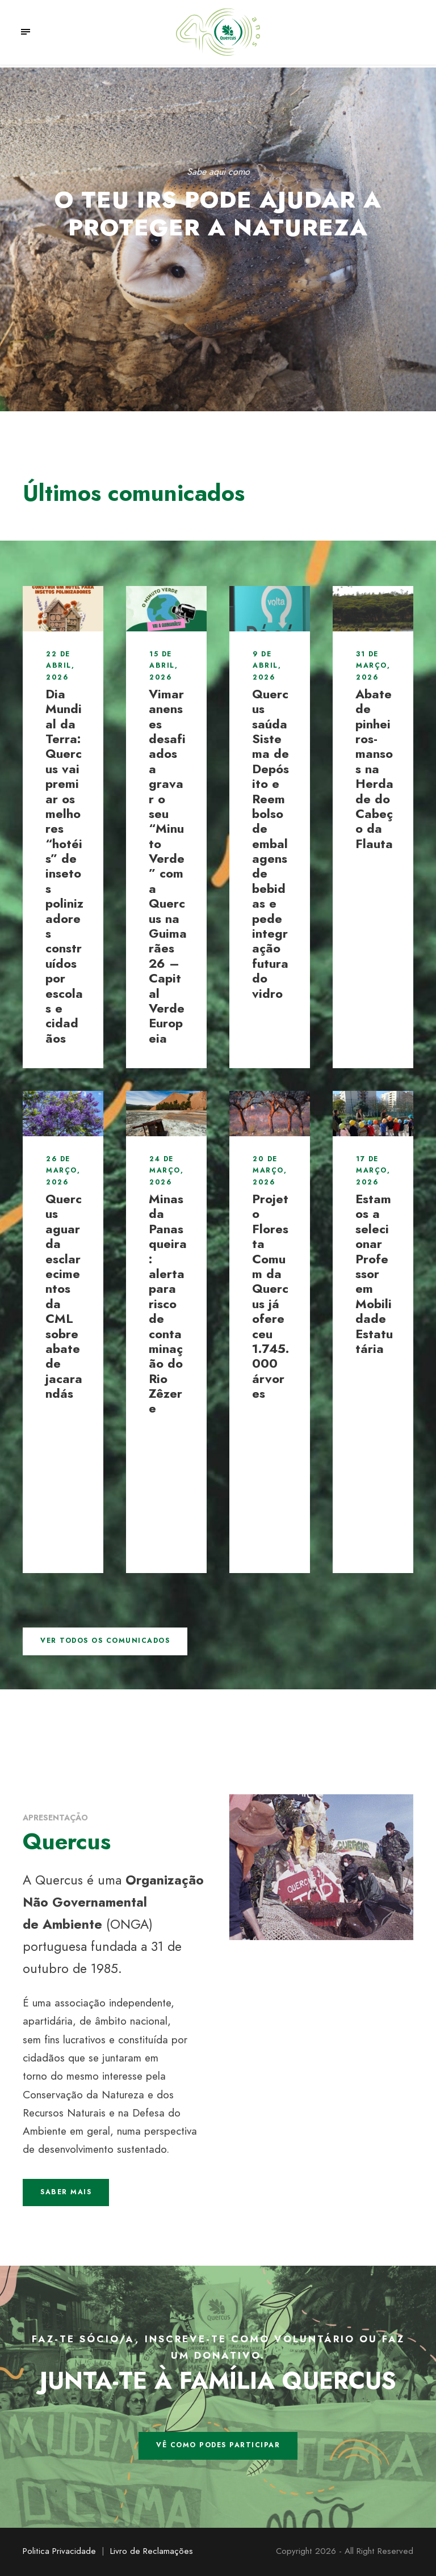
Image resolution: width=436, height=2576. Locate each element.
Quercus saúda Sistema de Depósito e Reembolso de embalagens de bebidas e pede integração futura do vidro (270, 843)
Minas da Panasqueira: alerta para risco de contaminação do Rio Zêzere (168, 1303)
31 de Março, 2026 (373, 665)
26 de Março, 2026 (63, 1170)
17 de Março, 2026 (373, 1170)
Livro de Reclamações (151, 2551)
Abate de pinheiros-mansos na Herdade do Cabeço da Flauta (374, 769)
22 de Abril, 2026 (60, 665)
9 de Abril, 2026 (267, 665)
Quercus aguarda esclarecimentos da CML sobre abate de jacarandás (63, 1296)
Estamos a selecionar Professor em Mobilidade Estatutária (374, 1273)
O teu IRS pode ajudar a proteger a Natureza (218, 213)
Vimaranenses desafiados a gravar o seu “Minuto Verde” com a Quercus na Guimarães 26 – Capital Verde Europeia (168, 866)
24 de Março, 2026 (166, 1170)
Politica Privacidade (59, 2551)
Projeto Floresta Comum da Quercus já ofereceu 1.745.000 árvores (270, 1296)
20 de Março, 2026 (270, 1170)
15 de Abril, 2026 (163, 665)
